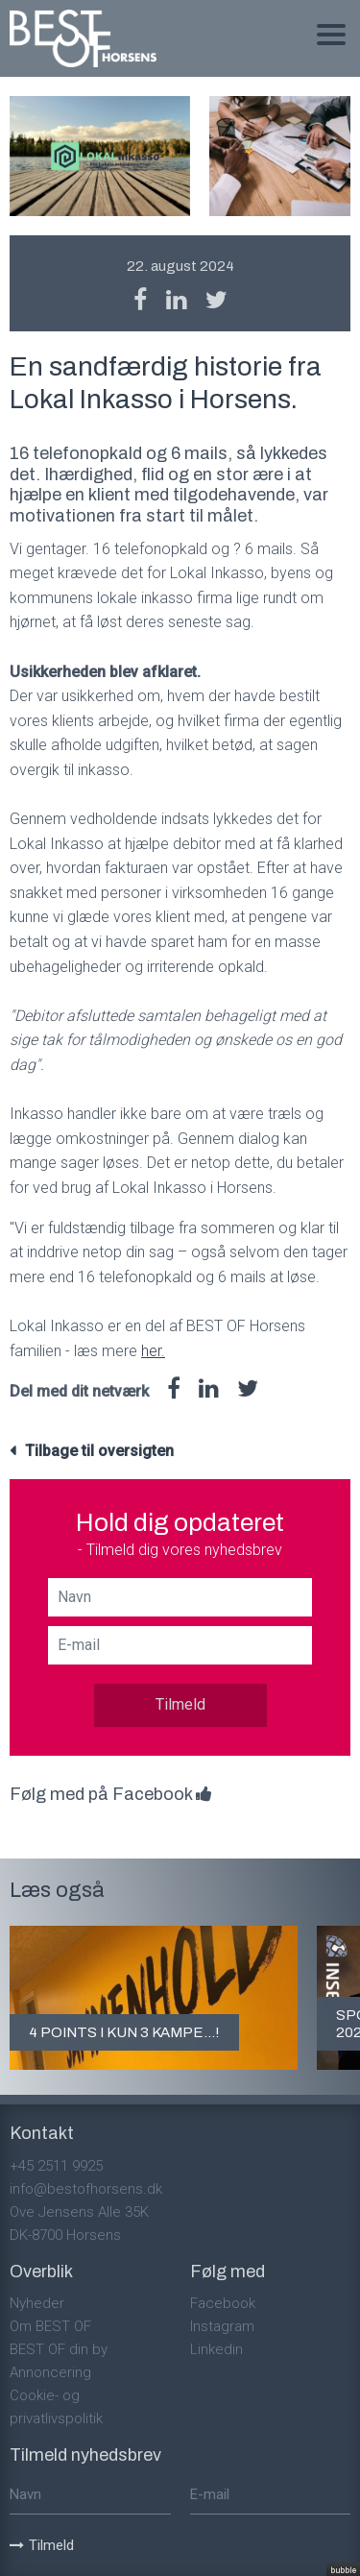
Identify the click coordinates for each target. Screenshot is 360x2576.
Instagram (222, 2326)
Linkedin (216, 2349)
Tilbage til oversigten (99, 1451)
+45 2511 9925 (56, 2166)
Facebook (222, 2303)
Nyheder (37, 2303)
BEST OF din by (59, 2349)
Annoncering (50, 2372)
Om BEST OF (50, 2326)
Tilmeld (180, 1704)
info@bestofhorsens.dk (86, 2189)
